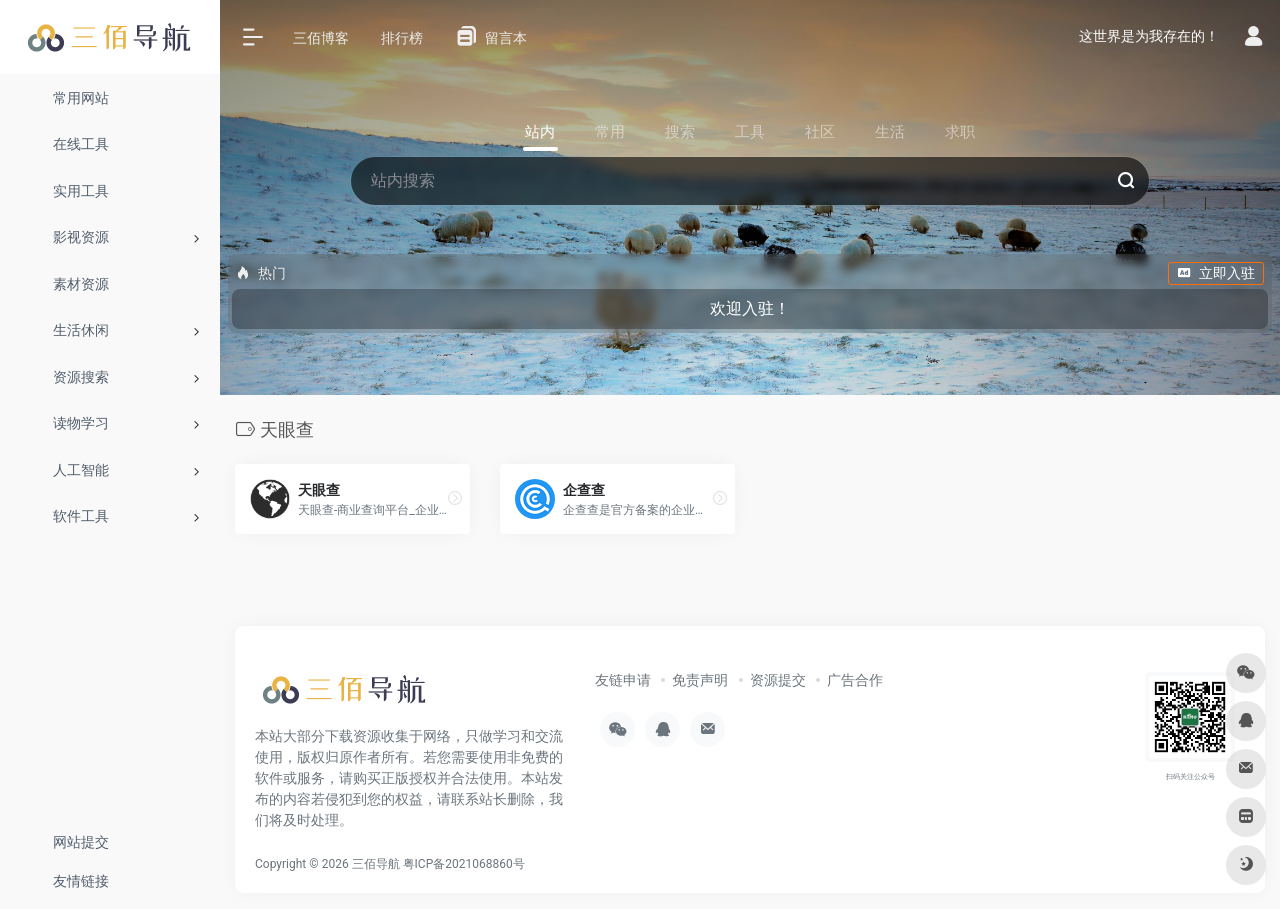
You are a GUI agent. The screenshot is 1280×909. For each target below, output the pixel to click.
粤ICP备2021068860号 (464, 864)
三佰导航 (376, 864)
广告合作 (855, 680)
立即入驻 (1216, 273)
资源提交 (778, 680)
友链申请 (623, 680)
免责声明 (700, 680)
